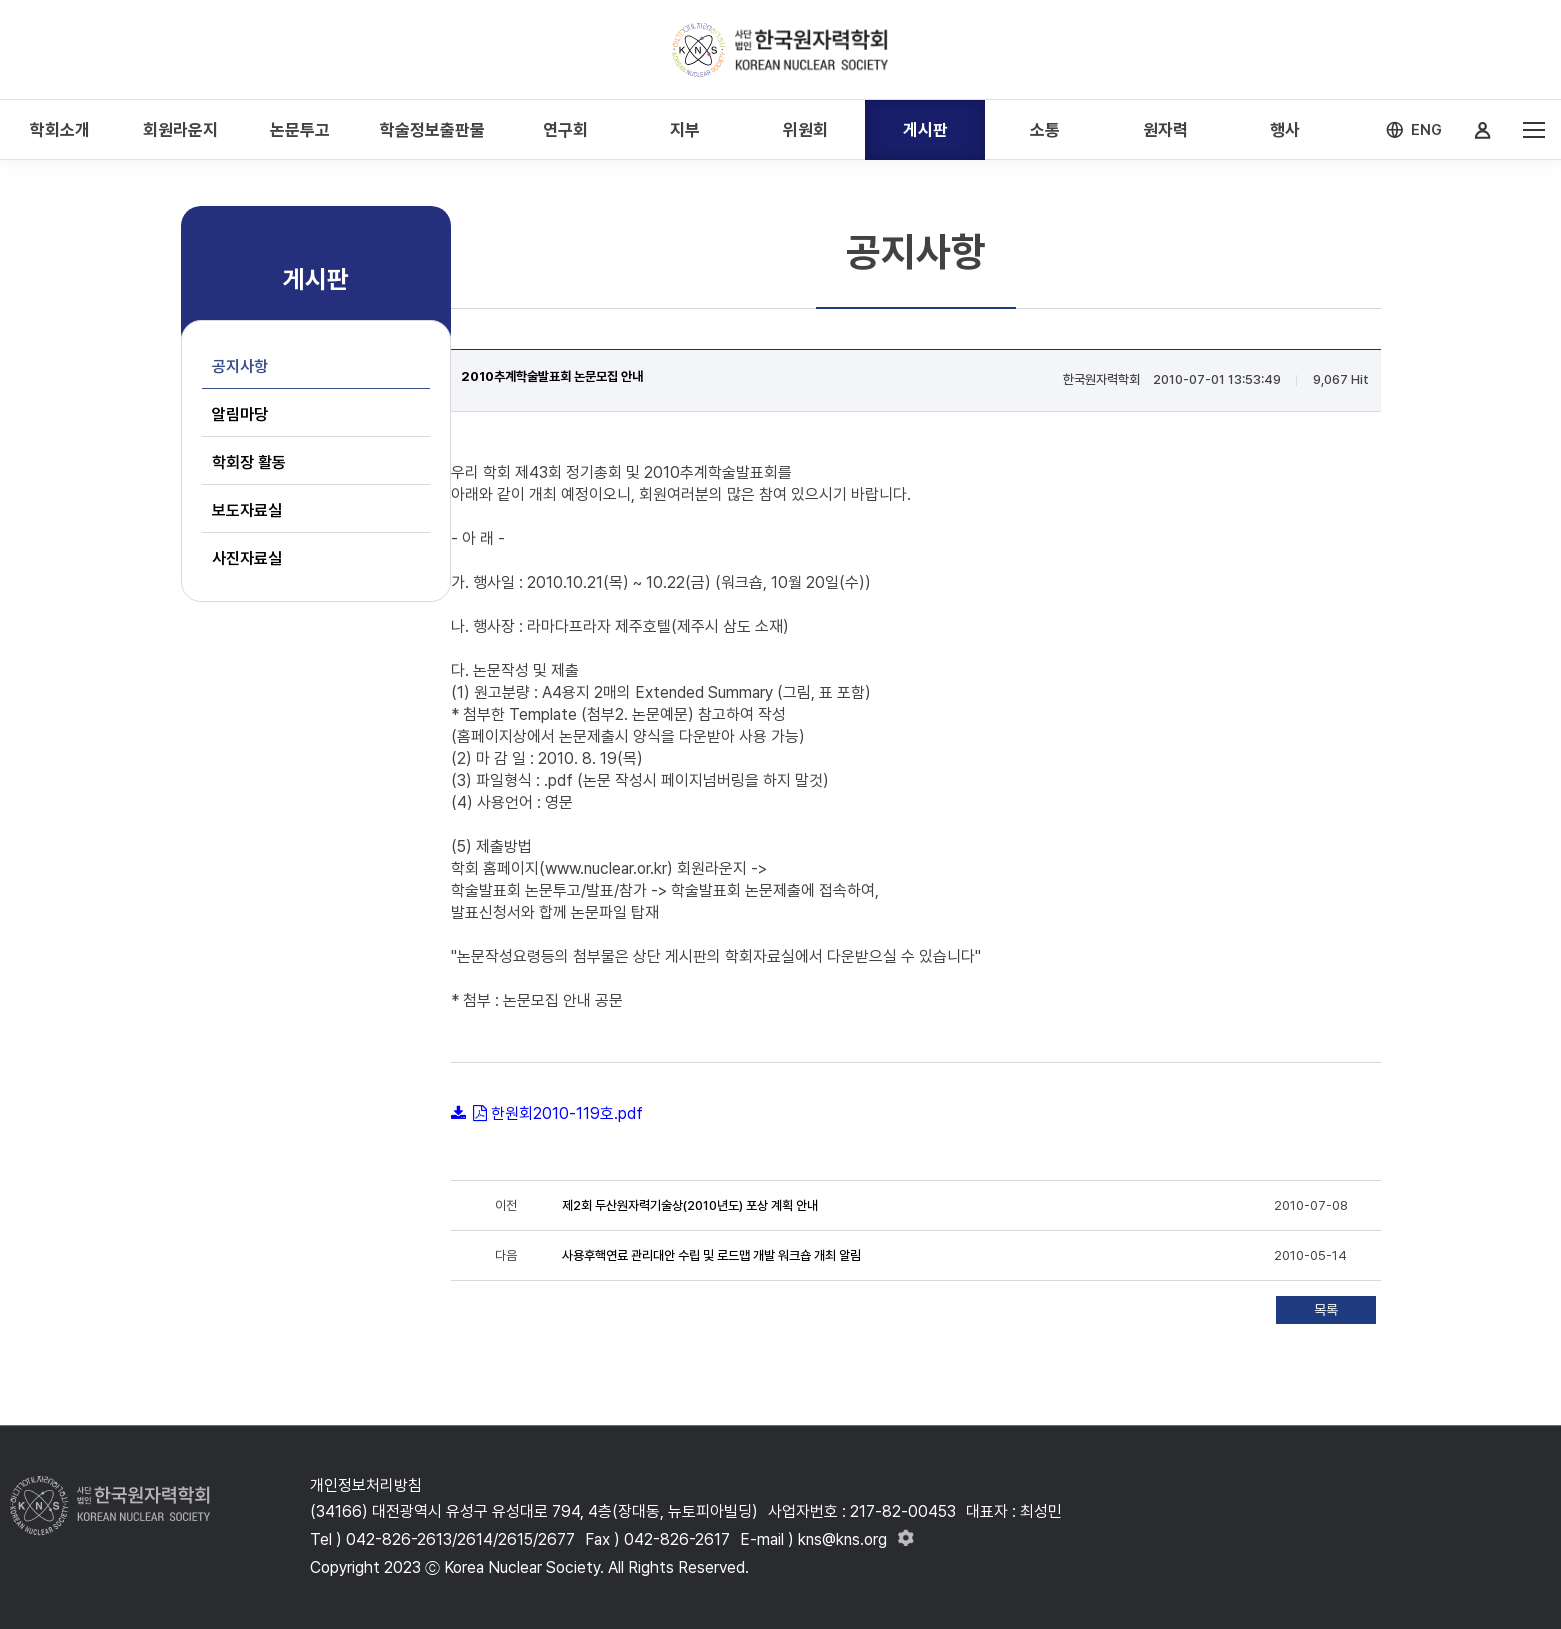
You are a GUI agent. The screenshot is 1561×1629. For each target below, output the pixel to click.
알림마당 (240, 414)
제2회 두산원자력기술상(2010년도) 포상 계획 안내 (690, 1205)
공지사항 (240, 366)
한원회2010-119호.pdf (567, 1113)
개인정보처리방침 (366, 1485)
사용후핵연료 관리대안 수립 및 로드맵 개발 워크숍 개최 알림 (711, 1255)
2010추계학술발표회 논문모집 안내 (552, 376)
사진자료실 (247, 558)
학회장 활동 (249, 462)
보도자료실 (247, 510)
